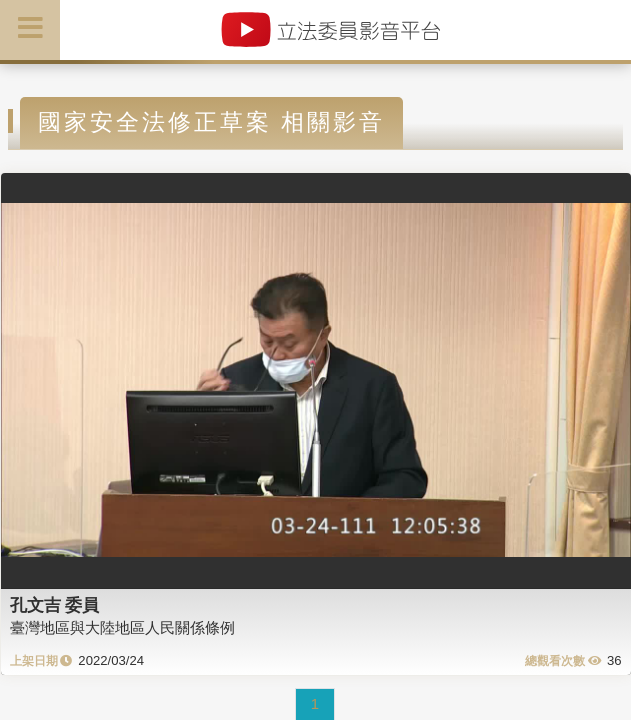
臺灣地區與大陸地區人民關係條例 (122, 627)
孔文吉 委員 (55, 605)
